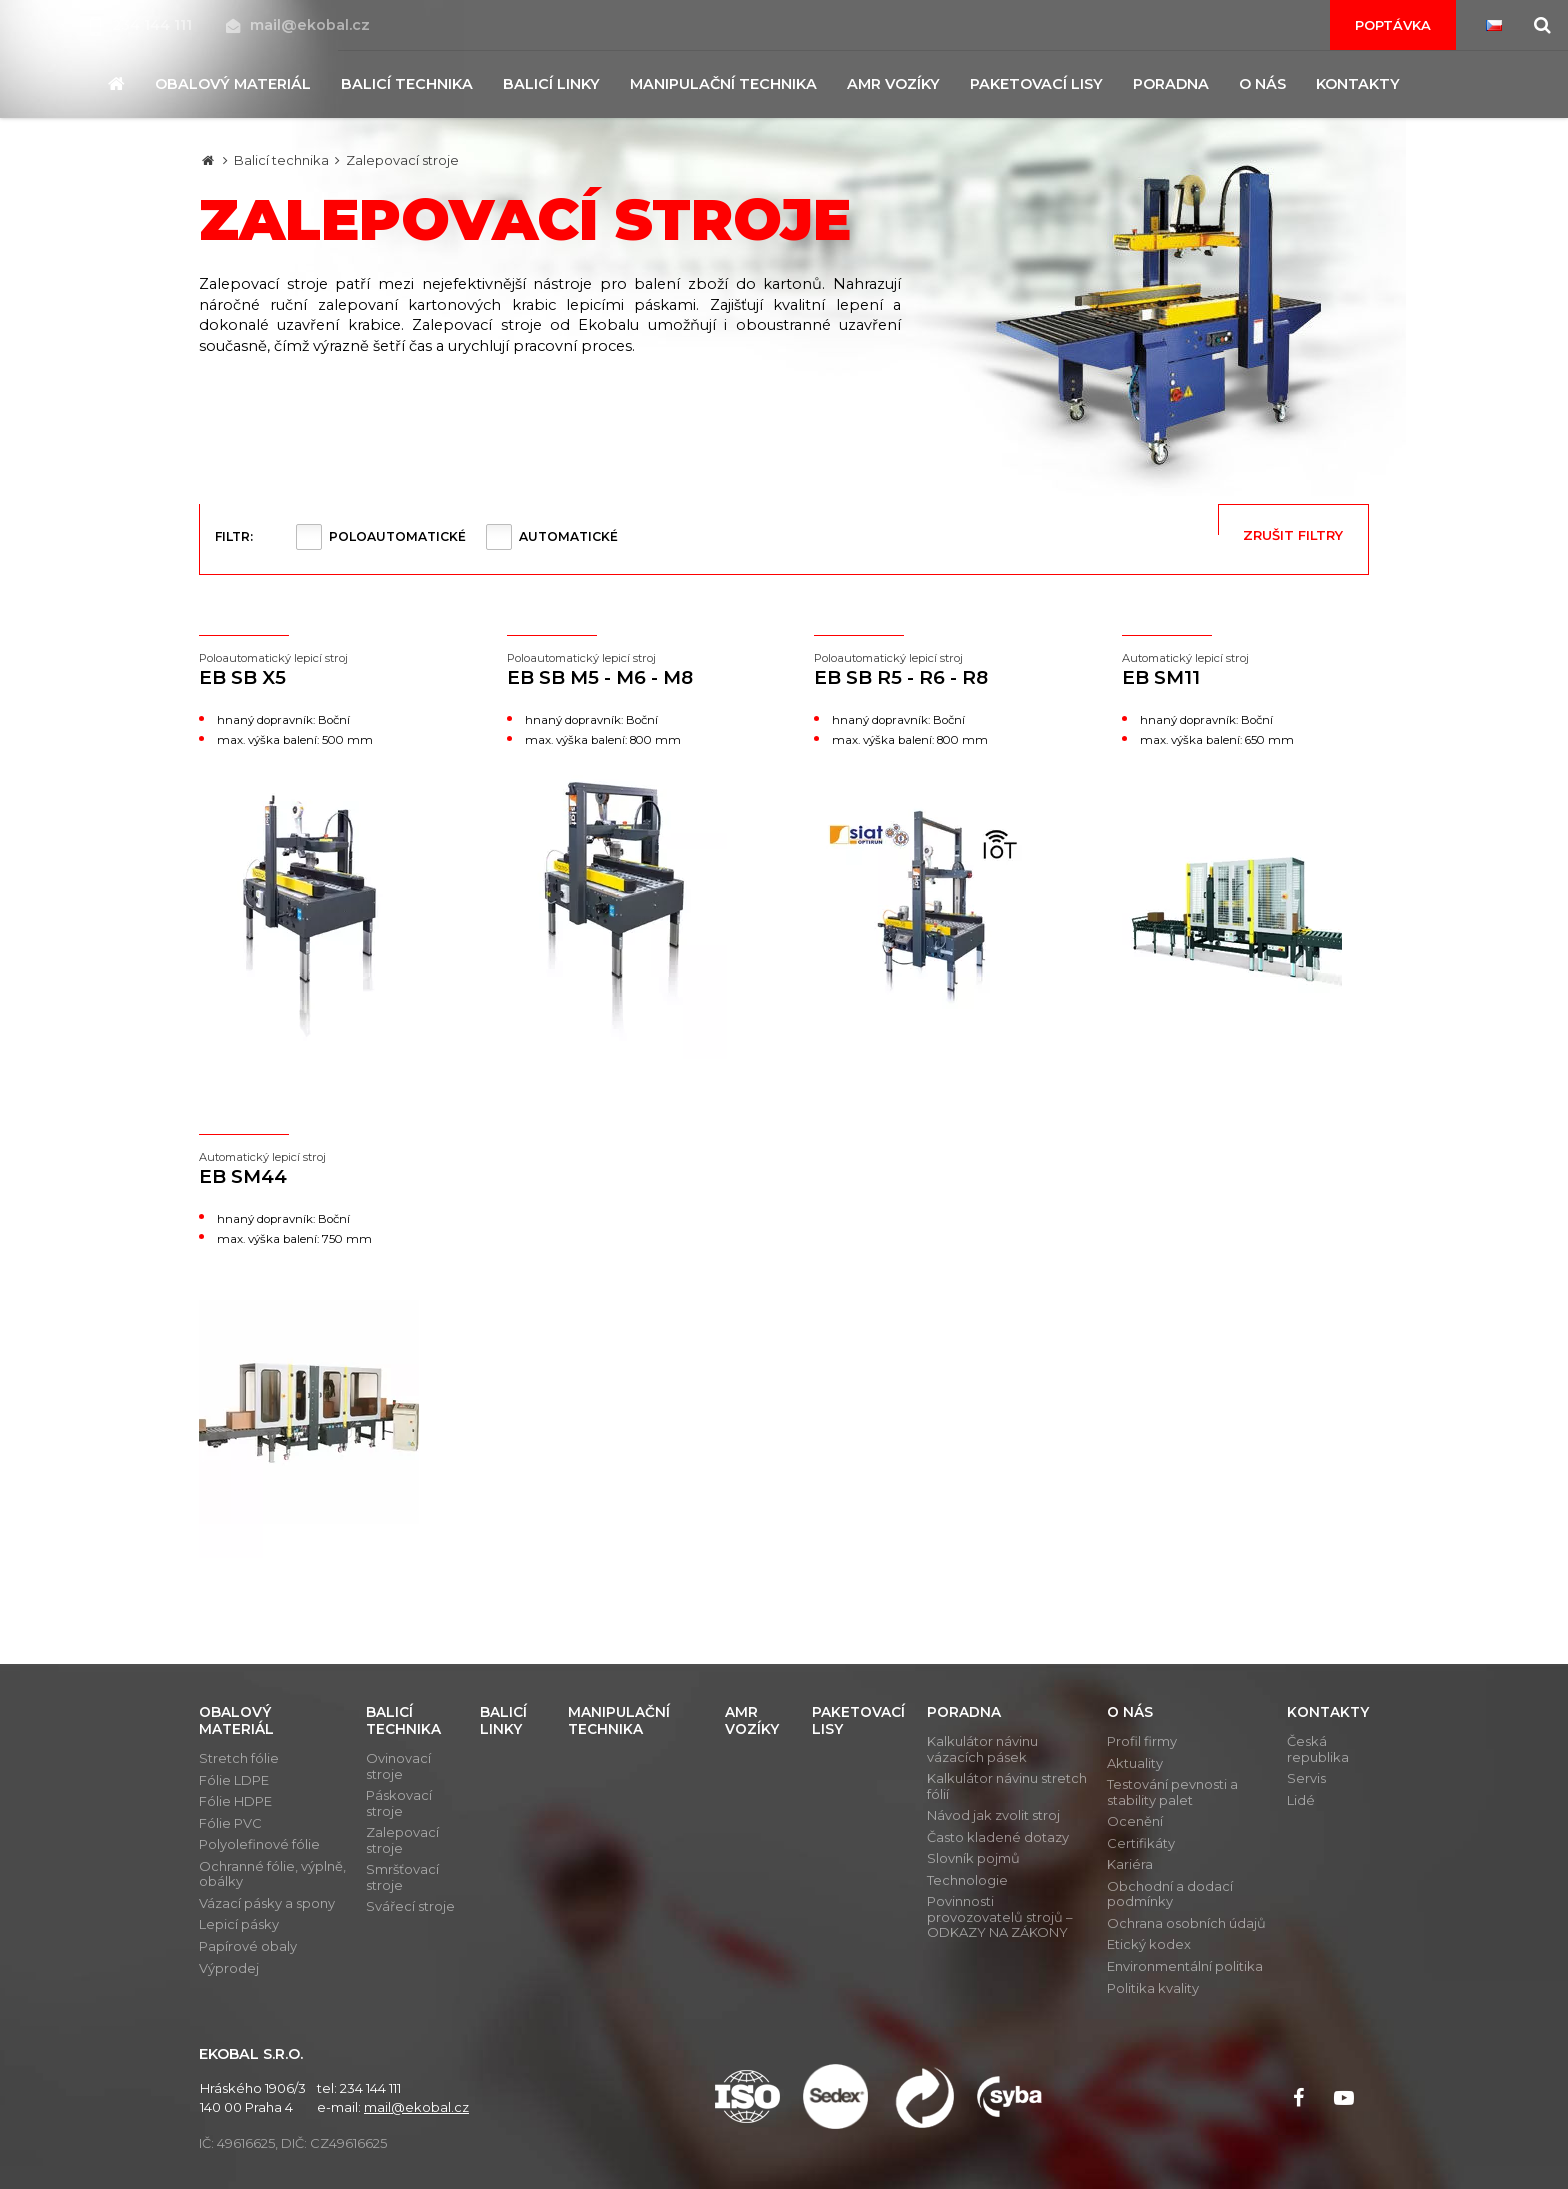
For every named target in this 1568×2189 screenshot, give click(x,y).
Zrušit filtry (1293, 535)
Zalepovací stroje (402, 160)
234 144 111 (143, 25)
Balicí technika (281, 160)
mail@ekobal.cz (298, 25)
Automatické (568, 536)
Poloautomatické (397, 536)
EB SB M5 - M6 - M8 (631, 670)
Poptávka (1393, 25)
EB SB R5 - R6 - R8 (938, 670)
